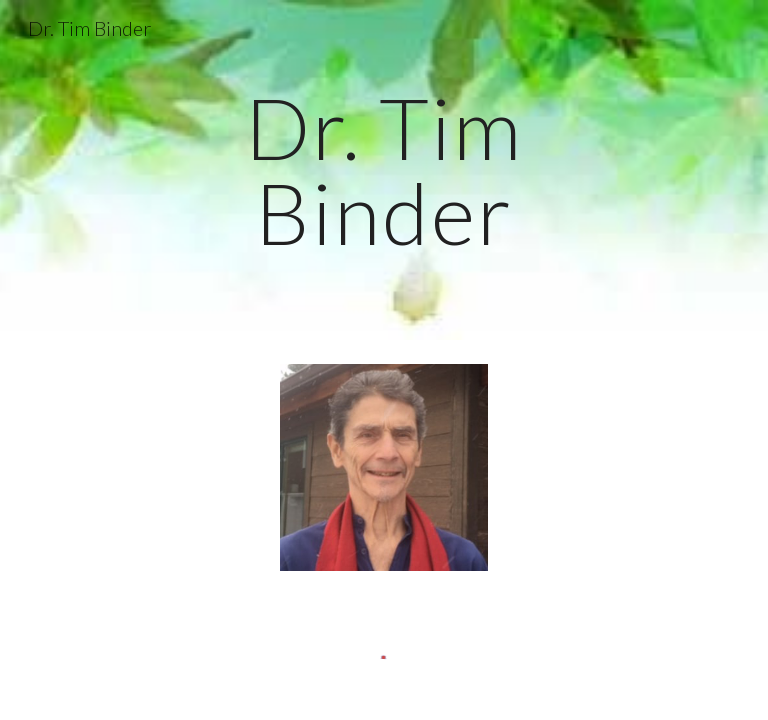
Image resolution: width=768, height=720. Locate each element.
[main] (383, 170)
